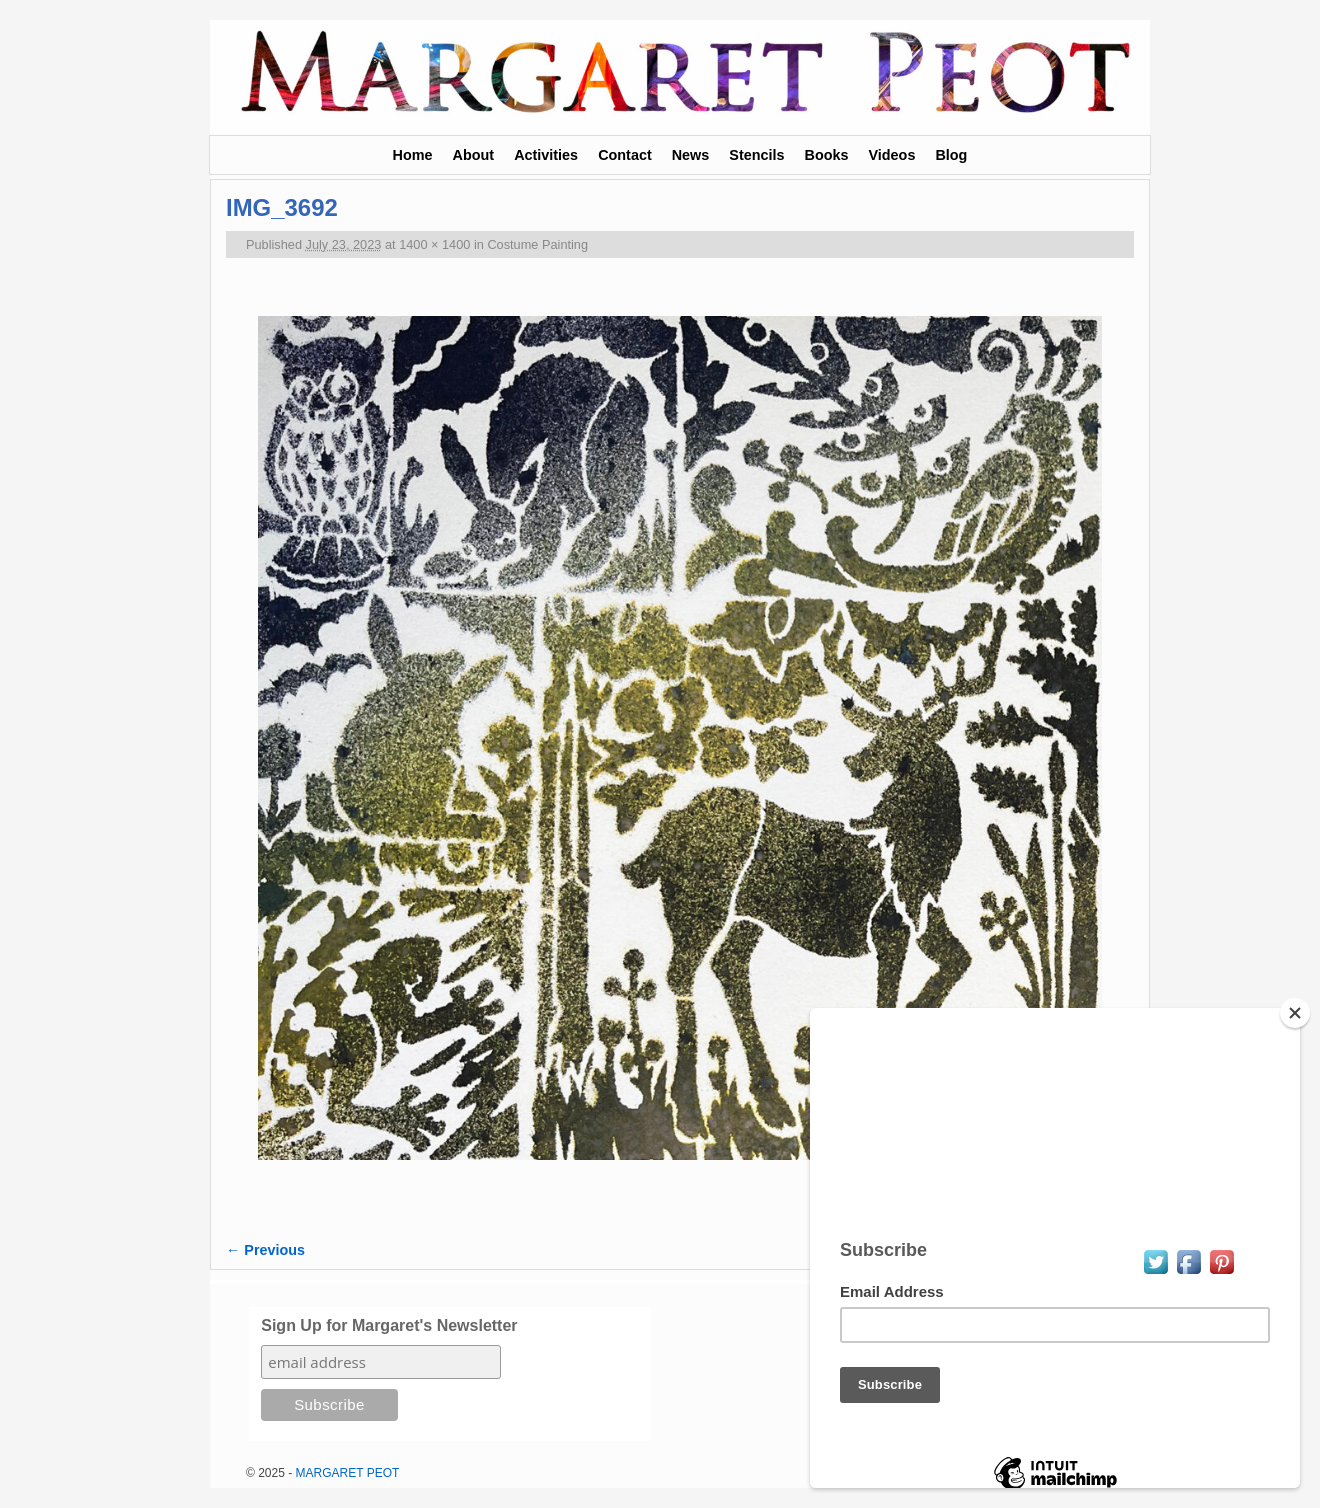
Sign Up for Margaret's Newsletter (389, 1325)
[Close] (1295, 1013)
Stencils (756, 155)
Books (827, 155)
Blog (951, 155)
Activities (546, 155)
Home (413, 155)
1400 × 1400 (434, 244)
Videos (891, 155)
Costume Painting (537, 244)
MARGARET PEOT (348, 1473)
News (691, 155)
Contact (625, 155)
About (474, 155)
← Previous (265, 1250)
